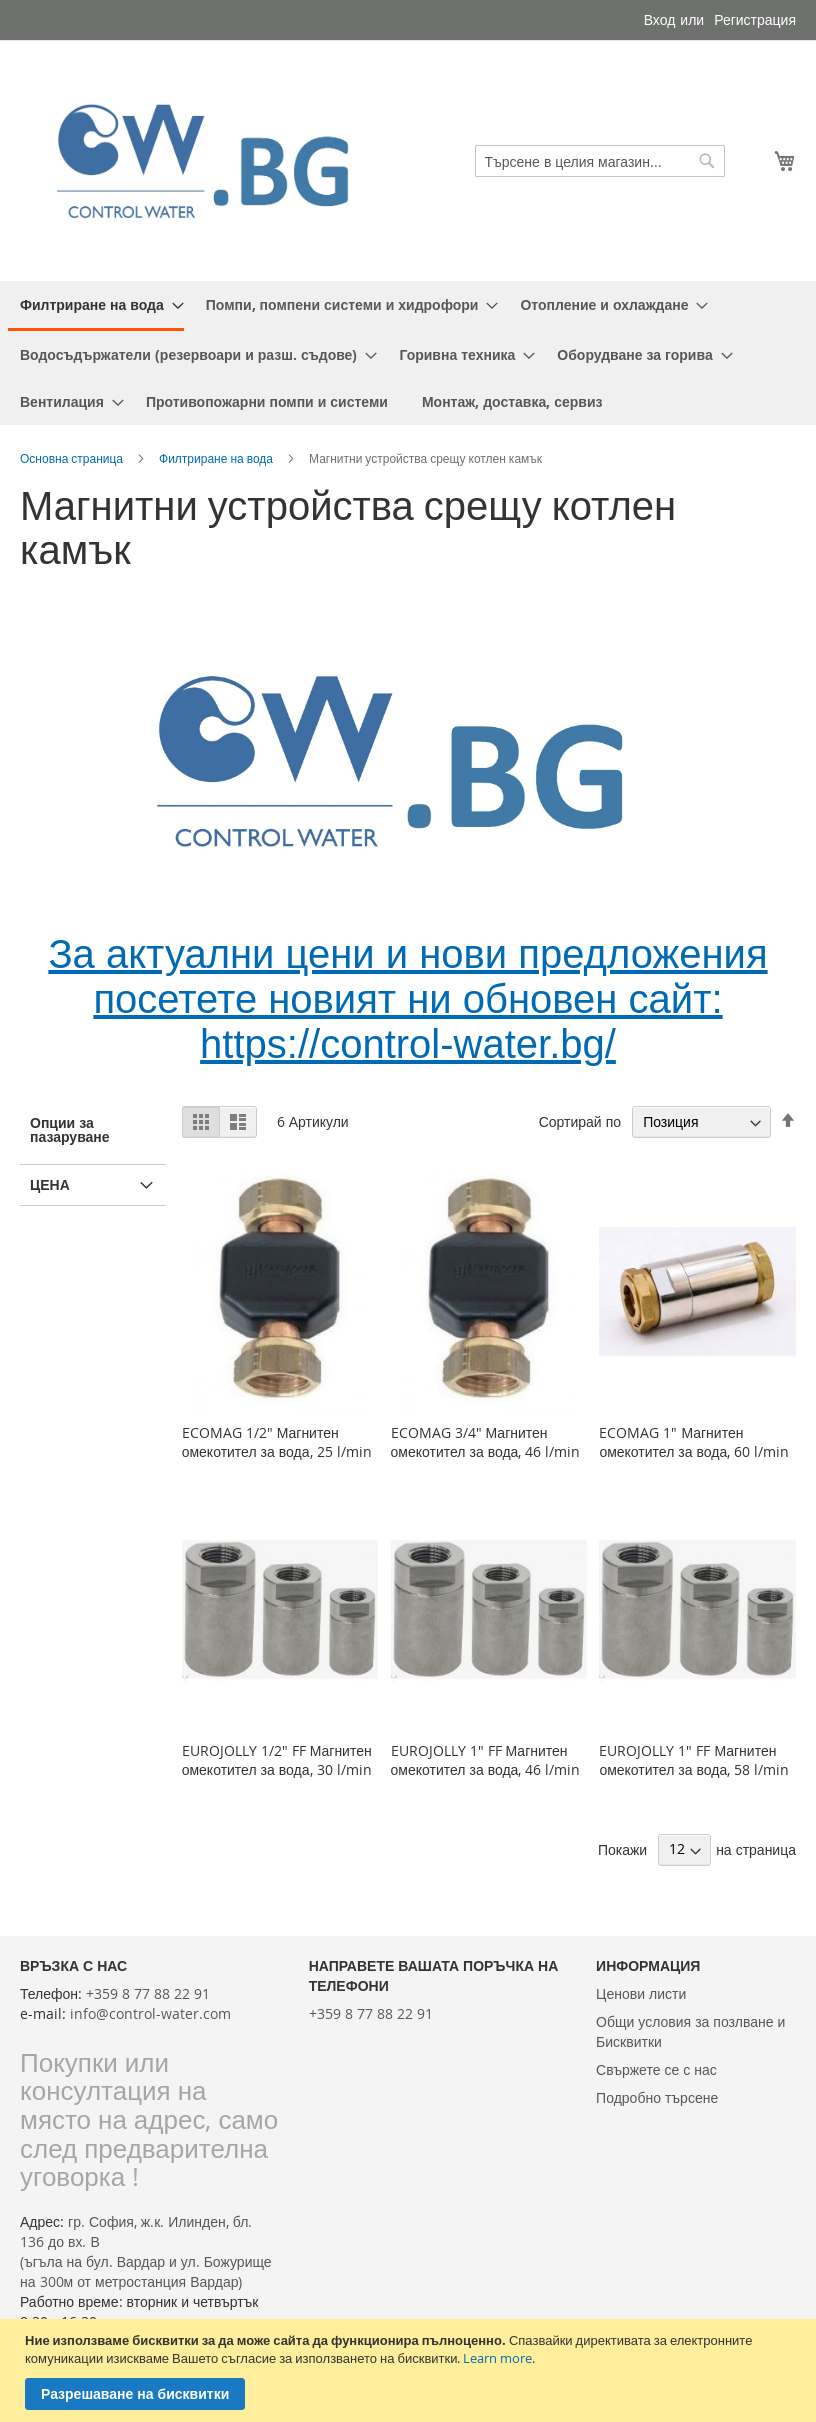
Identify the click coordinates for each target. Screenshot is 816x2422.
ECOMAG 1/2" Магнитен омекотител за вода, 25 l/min (277, 1442)
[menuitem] (96, 306)
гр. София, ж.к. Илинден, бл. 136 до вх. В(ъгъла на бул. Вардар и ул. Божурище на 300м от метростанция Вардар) (146, 2251)
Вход (660, 19)
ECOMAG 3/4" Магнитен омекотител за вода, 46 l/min (486, 1442)
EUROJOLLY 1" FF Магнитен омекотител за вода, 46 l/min (486, 1760)
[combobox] (600, 161)
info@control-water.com (150, 2013)
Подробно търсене (657, 2097)
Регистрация (755, 19)
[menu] (408, 353)
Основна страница (71, 458)
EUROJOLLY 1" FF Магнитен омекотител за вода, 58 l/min (694, 1760)
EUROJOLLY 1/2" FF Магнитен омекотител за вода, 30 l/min (277, 1760)
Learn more (497, 2358)
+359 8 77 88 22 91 (148, 1993)
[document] (410, 2370)
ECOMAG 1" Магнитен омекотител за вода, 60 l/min (694, 1442)
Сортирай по (580, 1121)
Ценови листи (641, 1993)
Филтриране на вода (216, 458)
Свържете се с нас (656, 2069)
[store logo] (214, 161)
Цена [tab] (50, 1184)
